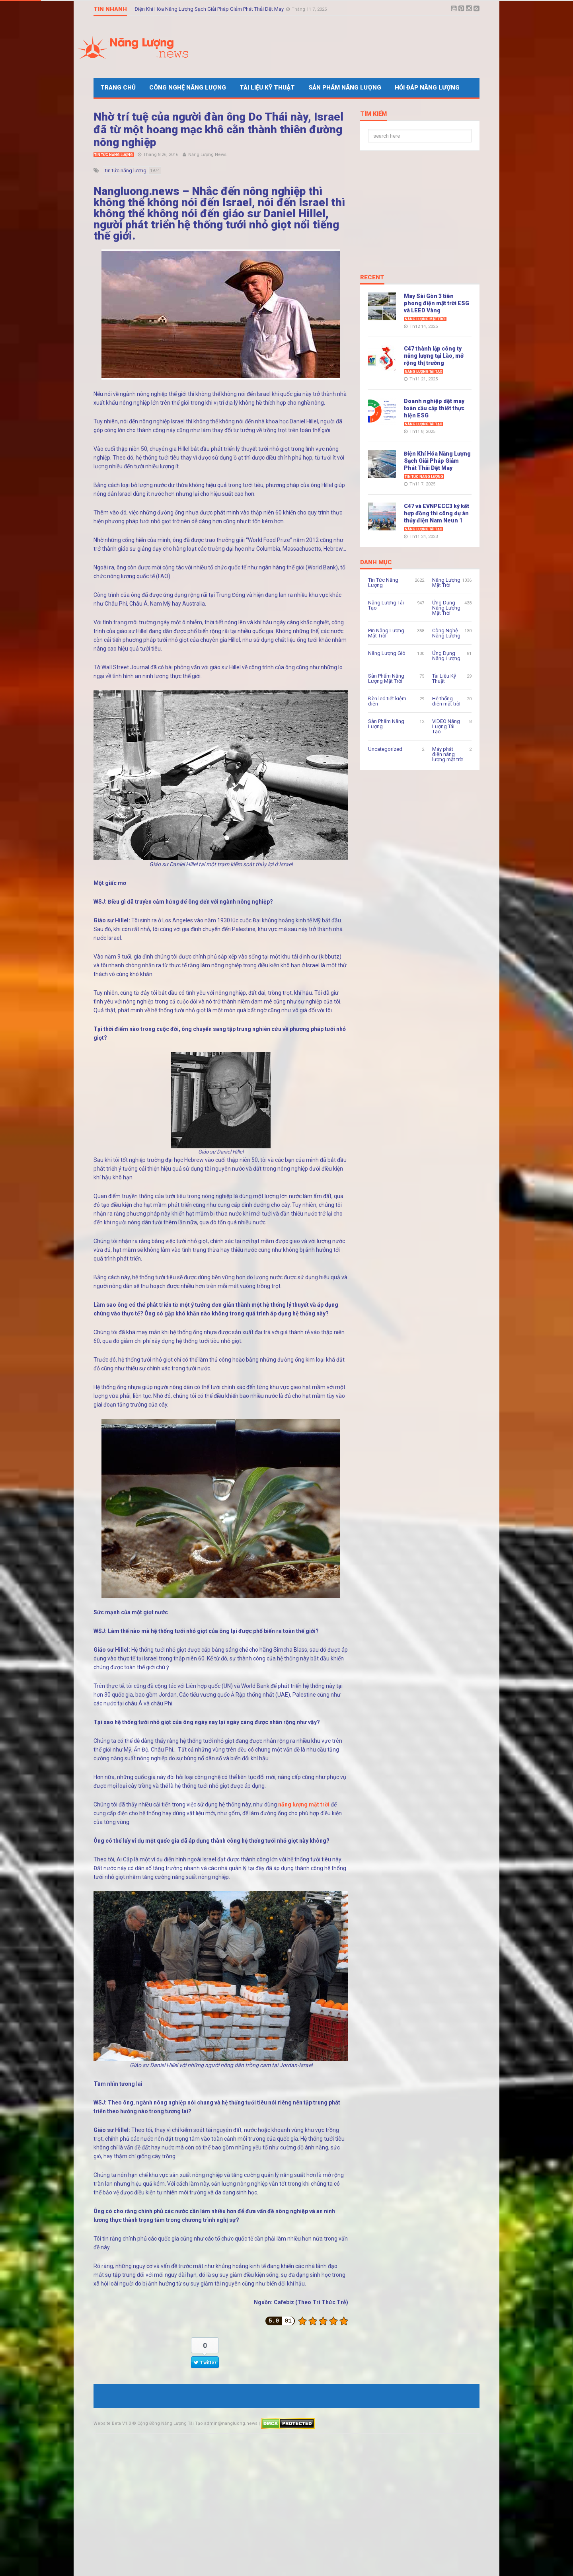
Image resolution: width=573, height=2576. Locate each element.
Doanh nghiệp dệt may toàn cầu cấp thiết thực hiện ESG (434, 408)
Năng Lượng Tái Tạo (423, 372)
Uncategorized (385, 749)
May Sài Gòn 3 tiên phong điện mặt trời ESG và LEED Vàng (436, 303)
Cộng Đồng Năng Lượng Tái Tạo (170, 2423)
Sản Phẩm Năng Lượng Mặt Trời (386, 678)
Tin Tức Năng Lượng (113, 155)
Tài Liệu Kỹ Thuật (267, 87)
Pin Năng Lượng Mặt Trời (386, 633)
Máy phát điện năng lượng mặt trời (448, 754)
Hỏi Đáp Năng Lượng (427, 87)
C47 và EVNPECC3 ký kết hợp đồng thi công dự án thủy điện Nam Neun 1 (436, 513)
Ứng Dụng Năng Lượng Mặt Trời (446, 608)
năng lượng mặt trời (303, 1804)
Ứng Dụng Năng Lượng (446, 656)
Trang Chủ (118, 87)
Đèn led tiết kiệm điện (387, 701)
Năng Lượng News (207, 154)
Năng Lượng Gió (386, 653)
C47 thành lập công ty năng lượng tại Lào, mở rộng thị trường (434, 355)
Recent (372, 278)
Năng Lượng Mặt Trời (425, 319)
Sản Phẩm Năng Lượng (344, 87)
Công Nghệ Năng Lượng (187, 87)
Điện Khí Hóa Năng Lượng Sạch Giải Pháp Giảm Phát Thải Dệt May (209, 9)
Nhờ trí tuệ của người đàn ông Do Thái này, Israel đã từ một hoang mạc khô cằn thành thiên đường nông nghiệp (218, 129)
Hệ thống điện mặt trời (446, 701)
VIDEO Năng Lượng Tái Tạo (446, 726)
